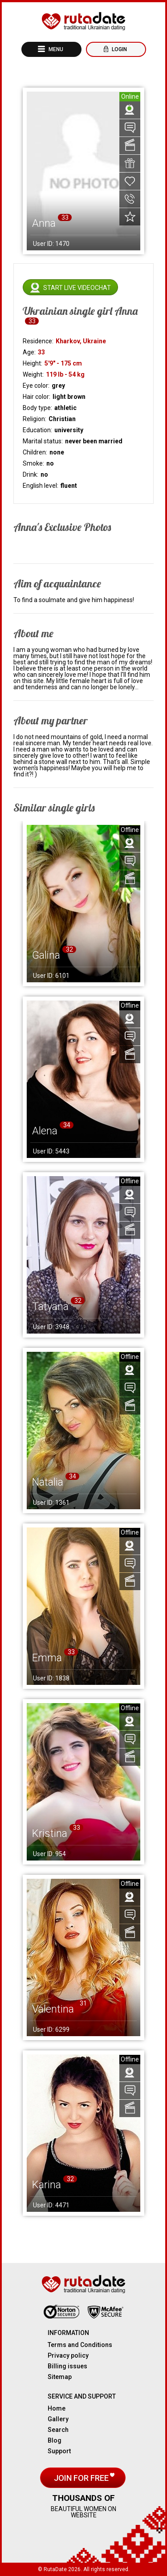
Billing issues (67, 2366)
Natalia (47, 1482)
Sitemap (60, 2376)
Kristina (49, 1833)
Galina (46, 955)
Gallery (58, 2419)
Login (118, 49)
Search (58, 2429)
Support (59, 2451)
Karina (46, 2184)
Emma (47, 1658)
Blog (54, 2440)
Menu (55, 49)
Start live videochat (77, 287)
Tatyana (50, 1306)
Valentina (53, 2009)
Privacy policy (68, 2355)
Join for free (82, 2478)
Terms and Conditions (80, 2344)
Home (56, 2408)
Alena (44, 1131)
